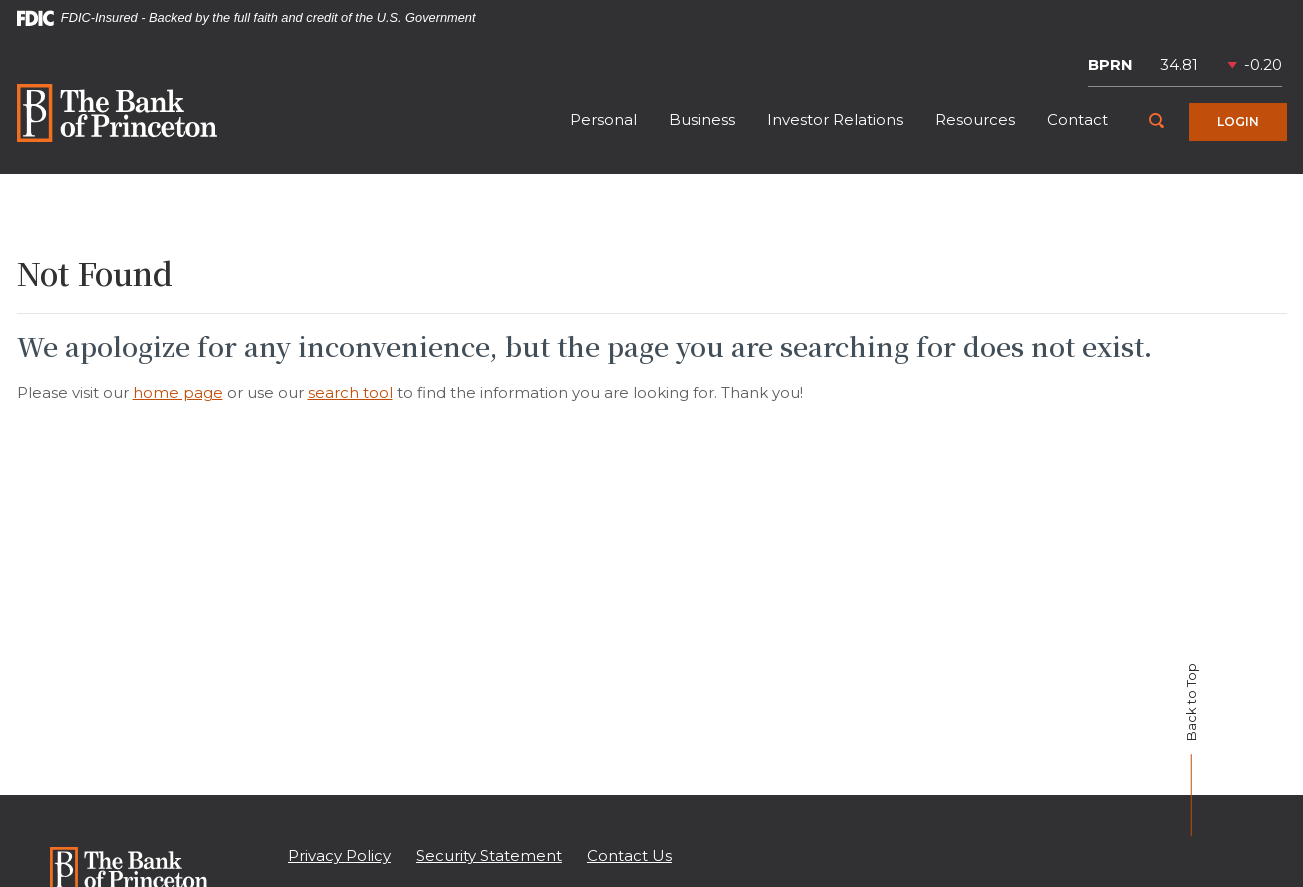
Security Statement (489, 855)
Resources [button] (975, 119)
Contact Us (629, 855)
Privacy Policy (339, 855)
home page (178, 392)
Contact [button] (1077, 119)
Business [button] (702, 119)
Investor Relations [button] (835, 119)
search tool (350, 392)
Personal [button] (603, 119)
